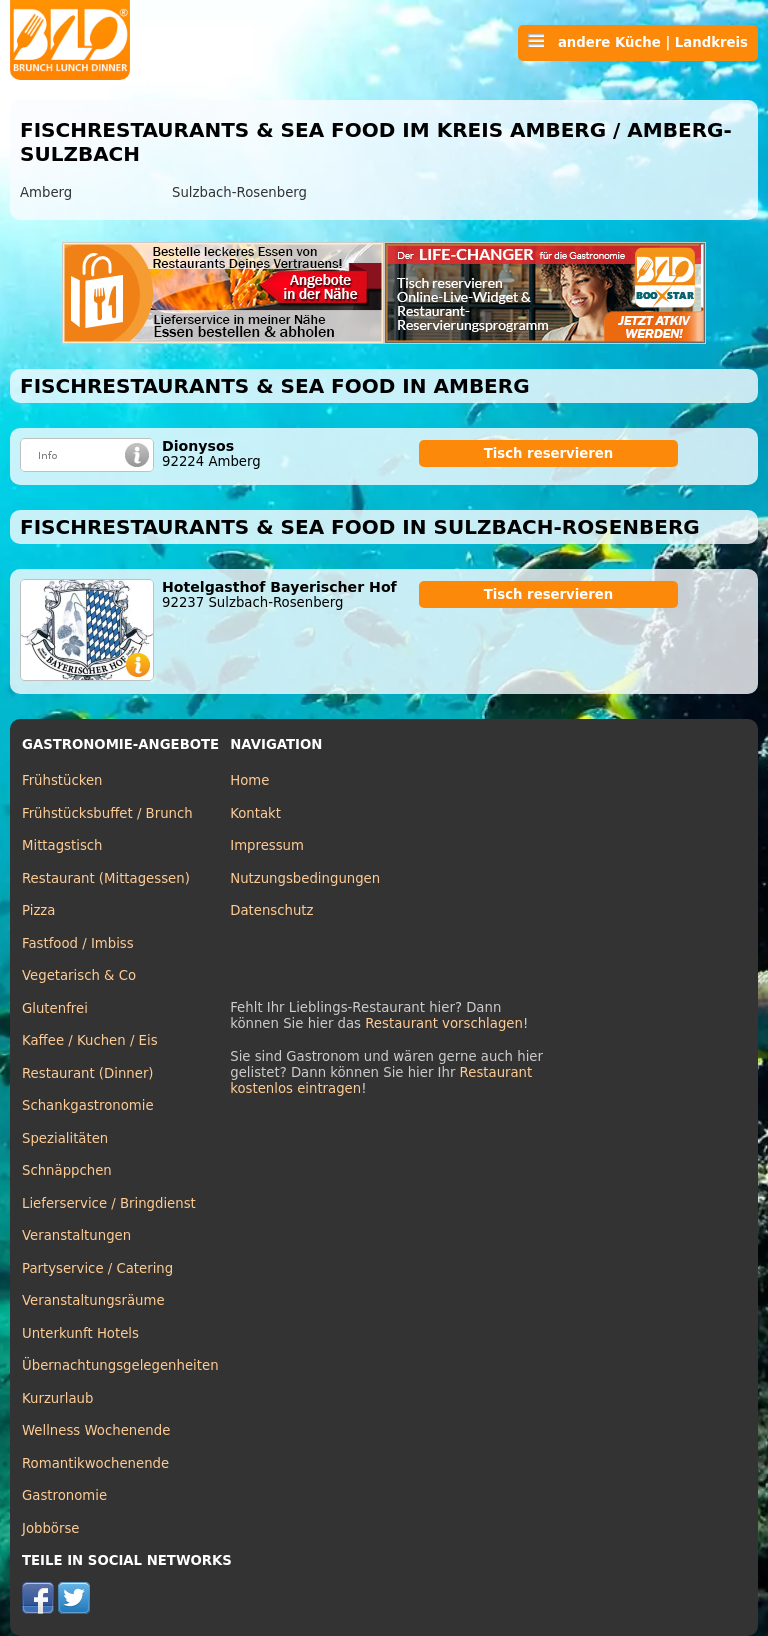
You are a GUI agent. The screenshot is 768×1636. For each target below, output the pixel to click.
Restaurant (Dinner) (88, 1073)
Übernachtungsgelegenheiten (120, 1365)
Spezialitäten (65, 1138)
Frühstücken (62, 780)
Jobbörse (51, 1528)
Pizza (38, 910)
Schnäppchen (67, 1170)
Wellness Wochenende (96, 1430)
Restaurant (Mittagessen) (106, 878)
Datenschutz (271, 910)
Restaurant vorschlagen (444, 1023)
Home (249, 780)
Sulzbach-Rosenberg (239, 192)
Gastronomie (64, 1495)
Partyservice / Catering (97, 1268)
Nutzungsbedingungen (305, 878)
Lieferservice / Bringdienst (109, 1203)
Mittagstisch (62, 845)
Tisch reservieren (549, 453)
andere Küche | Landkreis (638, 42)
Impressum (267, 845)
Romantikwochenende (95, 1463)
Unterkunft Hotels (80, 1333)
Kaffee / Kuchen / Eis (90, 1040)
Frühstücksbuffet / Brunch (107, 813)
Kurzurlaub (57, 1398)
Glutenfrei (55, 1008)
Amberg (46, 192)
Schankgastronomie (88, 1105)
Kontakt (255, 813)
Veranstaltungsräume (93, 1300)
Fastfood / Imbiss (78, 943)
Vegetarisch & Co (79, 975)
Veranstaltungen (76, 1235)
